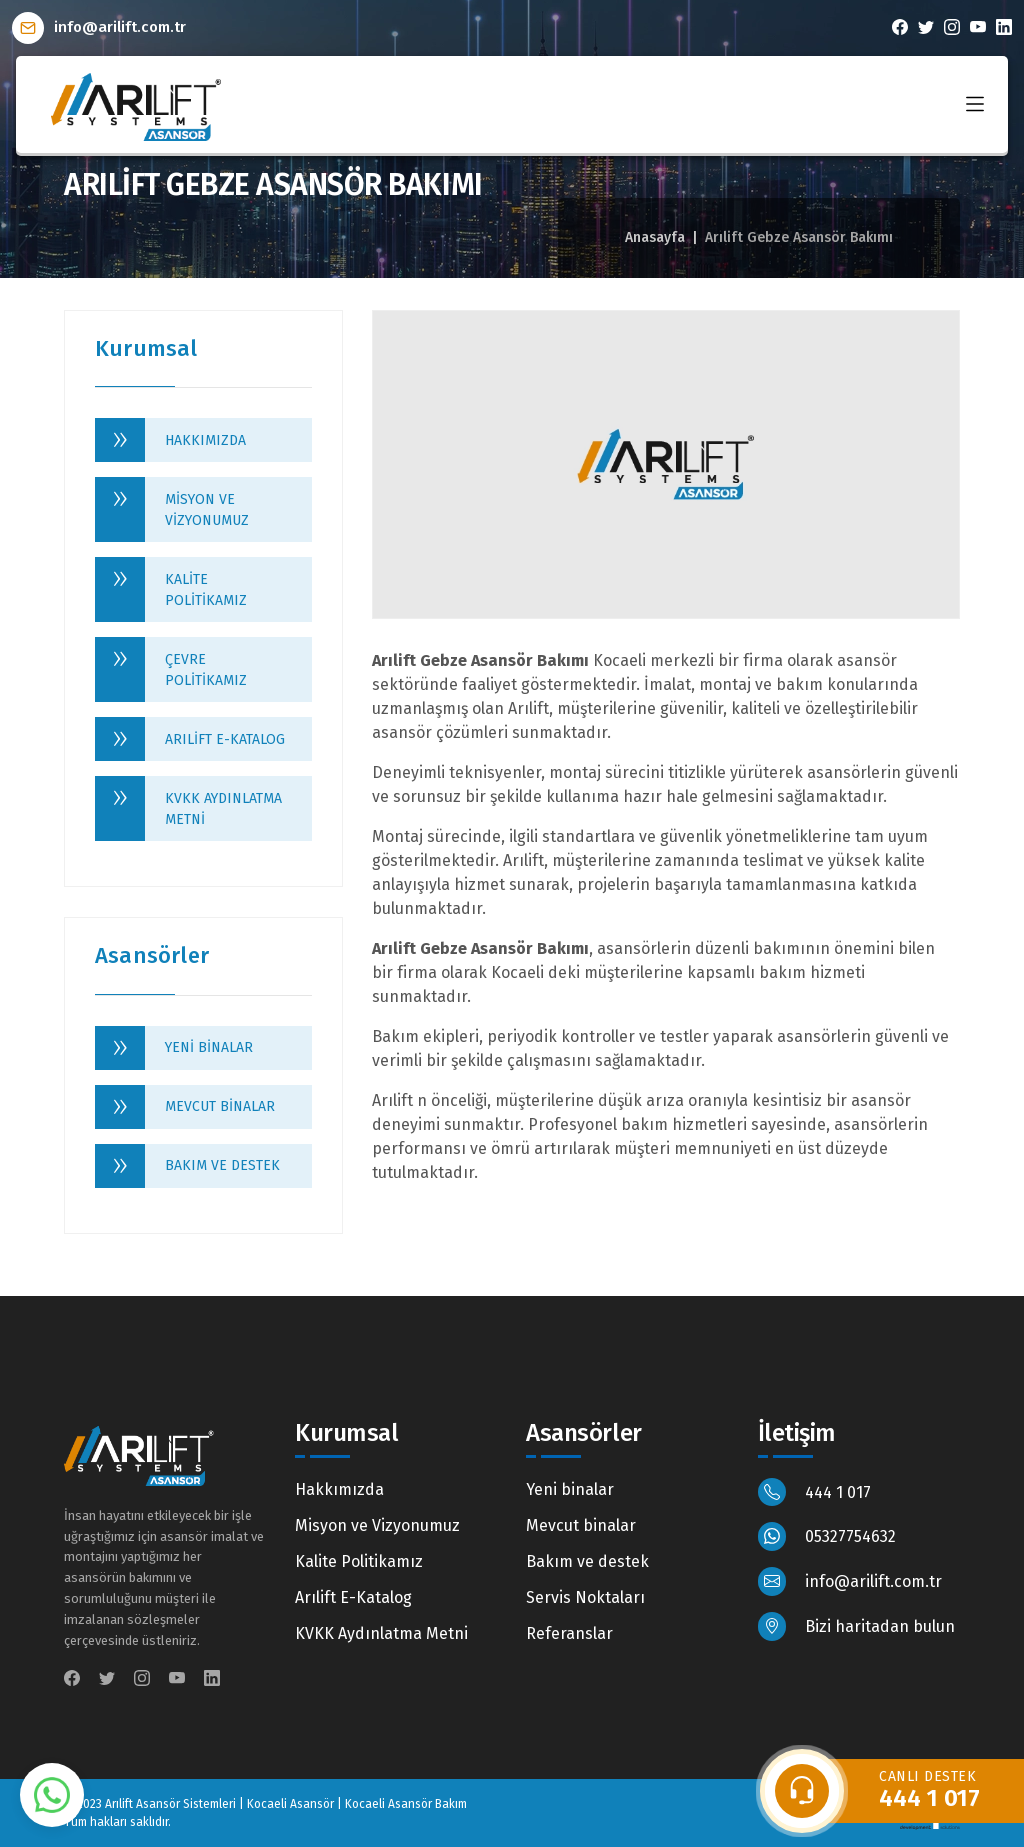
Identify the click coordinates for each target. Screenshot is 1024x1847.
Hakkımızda (205, 440)
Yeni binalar (209, 1047)
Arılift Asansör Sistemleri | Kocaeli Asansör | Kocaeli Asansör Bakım (286, 1804)
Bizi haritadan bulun (857, 1626)
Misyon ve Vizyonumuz (207, 510)
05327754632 (827, 1536)
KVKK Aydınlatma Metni (223, 809)
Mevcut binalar (220, 1106)
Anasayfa (655, 237)
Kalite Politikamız (206, 590)
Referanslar (569, 1633)
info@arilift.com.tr (99, 27)
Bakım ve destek (222, 1165)
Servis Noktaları (585, 1597)
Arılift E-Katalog (225, 739)
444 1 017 (815, 1492)
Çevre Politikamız (206, 670)
